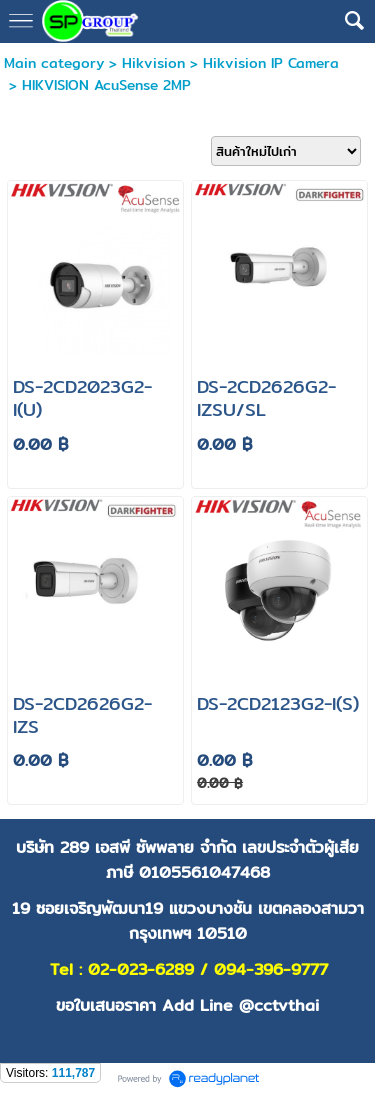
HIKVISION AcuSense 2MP (106, 85)
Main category (54, 63)
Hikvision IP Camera (271, 63)
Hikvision (153, 63)
